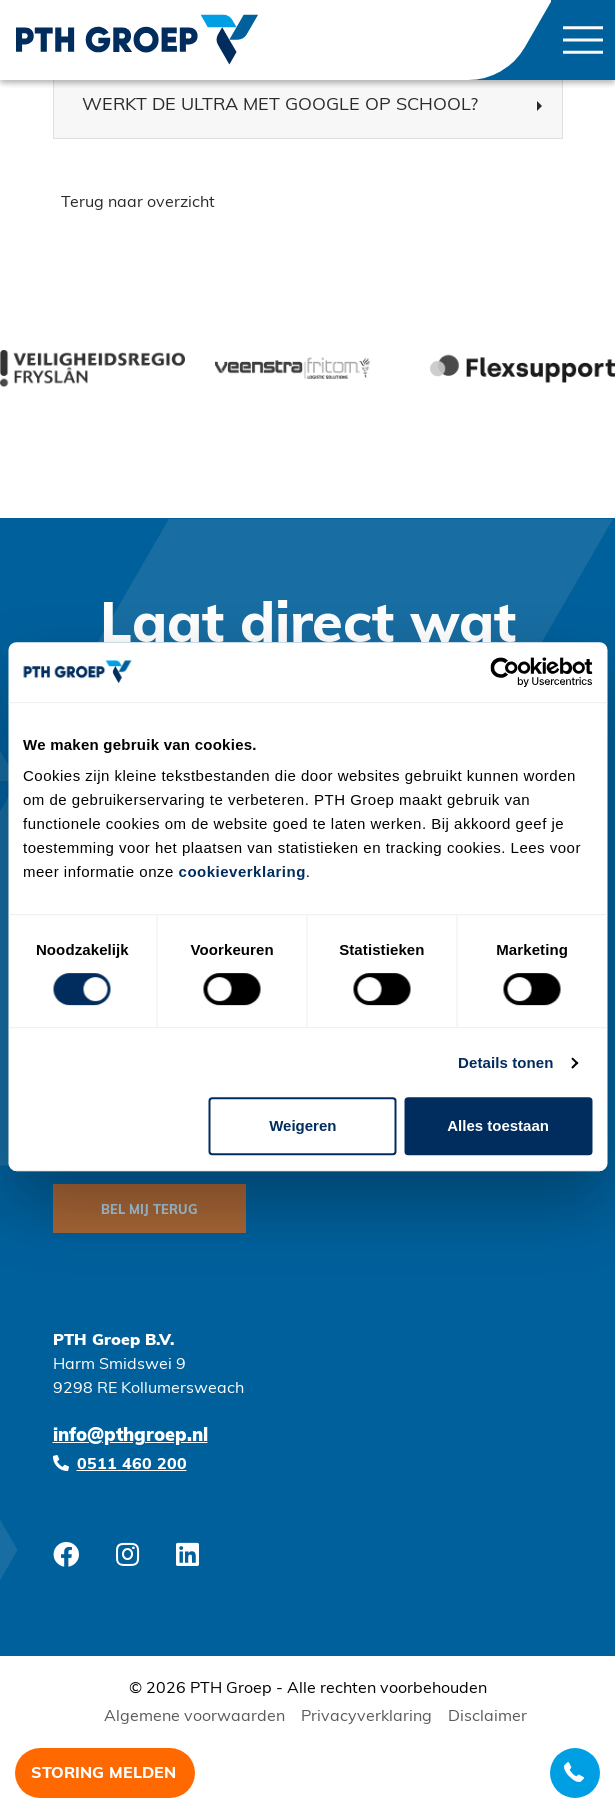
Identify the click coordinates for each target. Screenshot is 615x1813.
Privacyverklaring (366, 1717)
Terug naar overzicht (138, 203)
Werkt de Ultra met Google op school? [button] (280, 105)
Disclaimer (487, 1717)
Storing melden (103, 1774)
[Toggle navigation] (583, 40)
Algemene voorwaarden (194, 1717)
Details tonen (505, 1062)
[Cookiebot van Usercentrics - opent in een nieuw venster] (504, 672)
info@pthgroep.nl (130, 1436)
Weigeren (302, 1125)
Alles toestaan (498, 1125)
